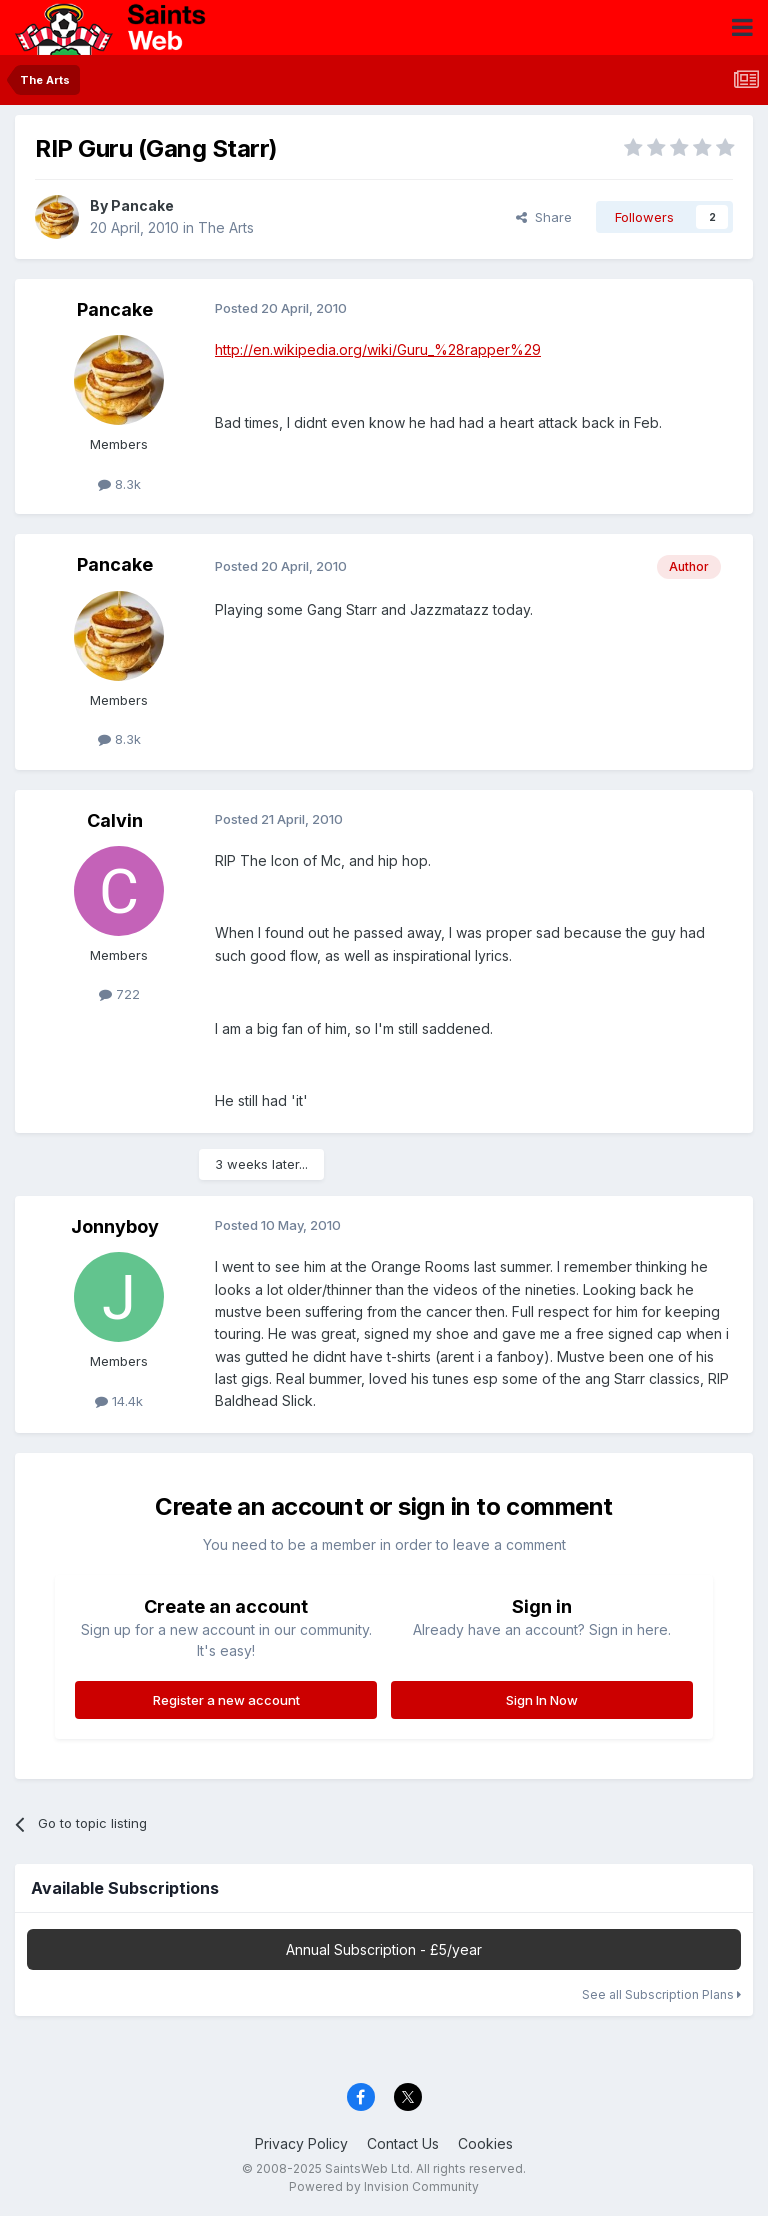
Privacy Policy (301, 2143)
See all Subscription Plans (661, 1994)
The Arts (226, 227)
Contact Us (403, 2143)
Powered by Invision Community (384, 2186)
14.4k (119, 1401)
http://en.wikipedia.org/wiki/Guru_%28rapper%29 (378, 349)
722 (119, 994)
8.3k (119, 484)
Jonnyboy (115, 1226)
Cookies (485, 2143)
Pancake (142, 205)
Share (544, 217)
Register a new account (226, 1700)
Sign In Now (542, 1700)
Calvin (115, 820)
